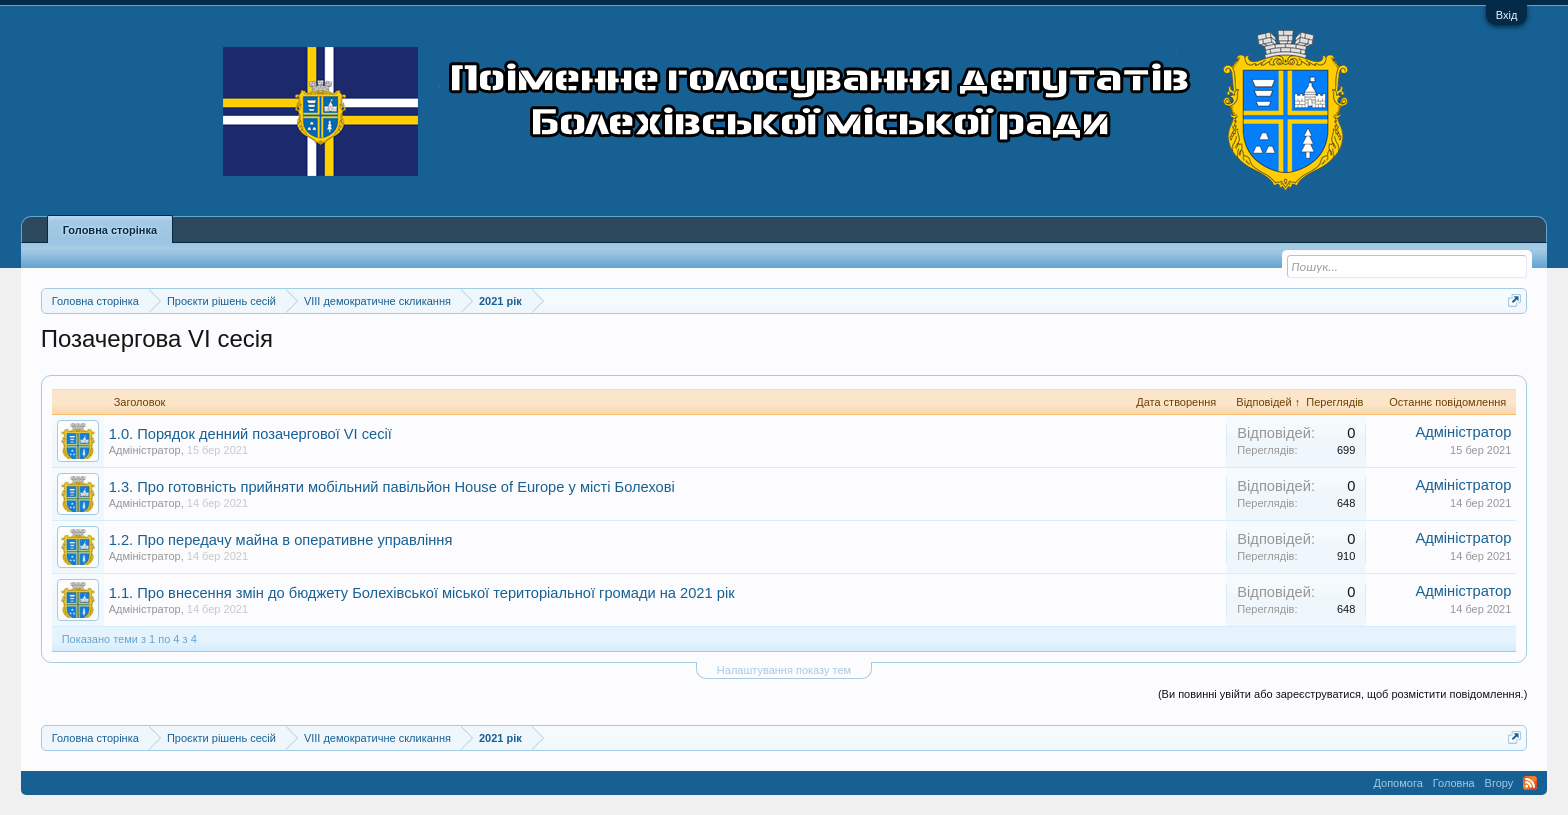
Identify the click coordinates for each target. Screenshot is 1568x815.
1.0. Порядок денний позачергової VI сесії (250, 434)
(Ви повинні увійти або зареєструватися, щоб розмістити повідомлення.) (1342, 694)
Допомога (1397, 783)
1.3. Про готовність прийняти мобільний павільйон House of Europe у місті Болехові (392, 487)
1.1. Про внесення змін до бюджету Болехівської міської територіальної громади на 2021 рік (422, 593)
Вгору (1499, 783)
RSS (1530, 783)
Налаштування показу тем (784, 670)
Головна (1454, 783)
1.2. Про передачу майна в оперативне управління (281, 540)
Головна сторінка (110, 230)
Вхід (1507, 15)
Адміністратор (145, 450)
